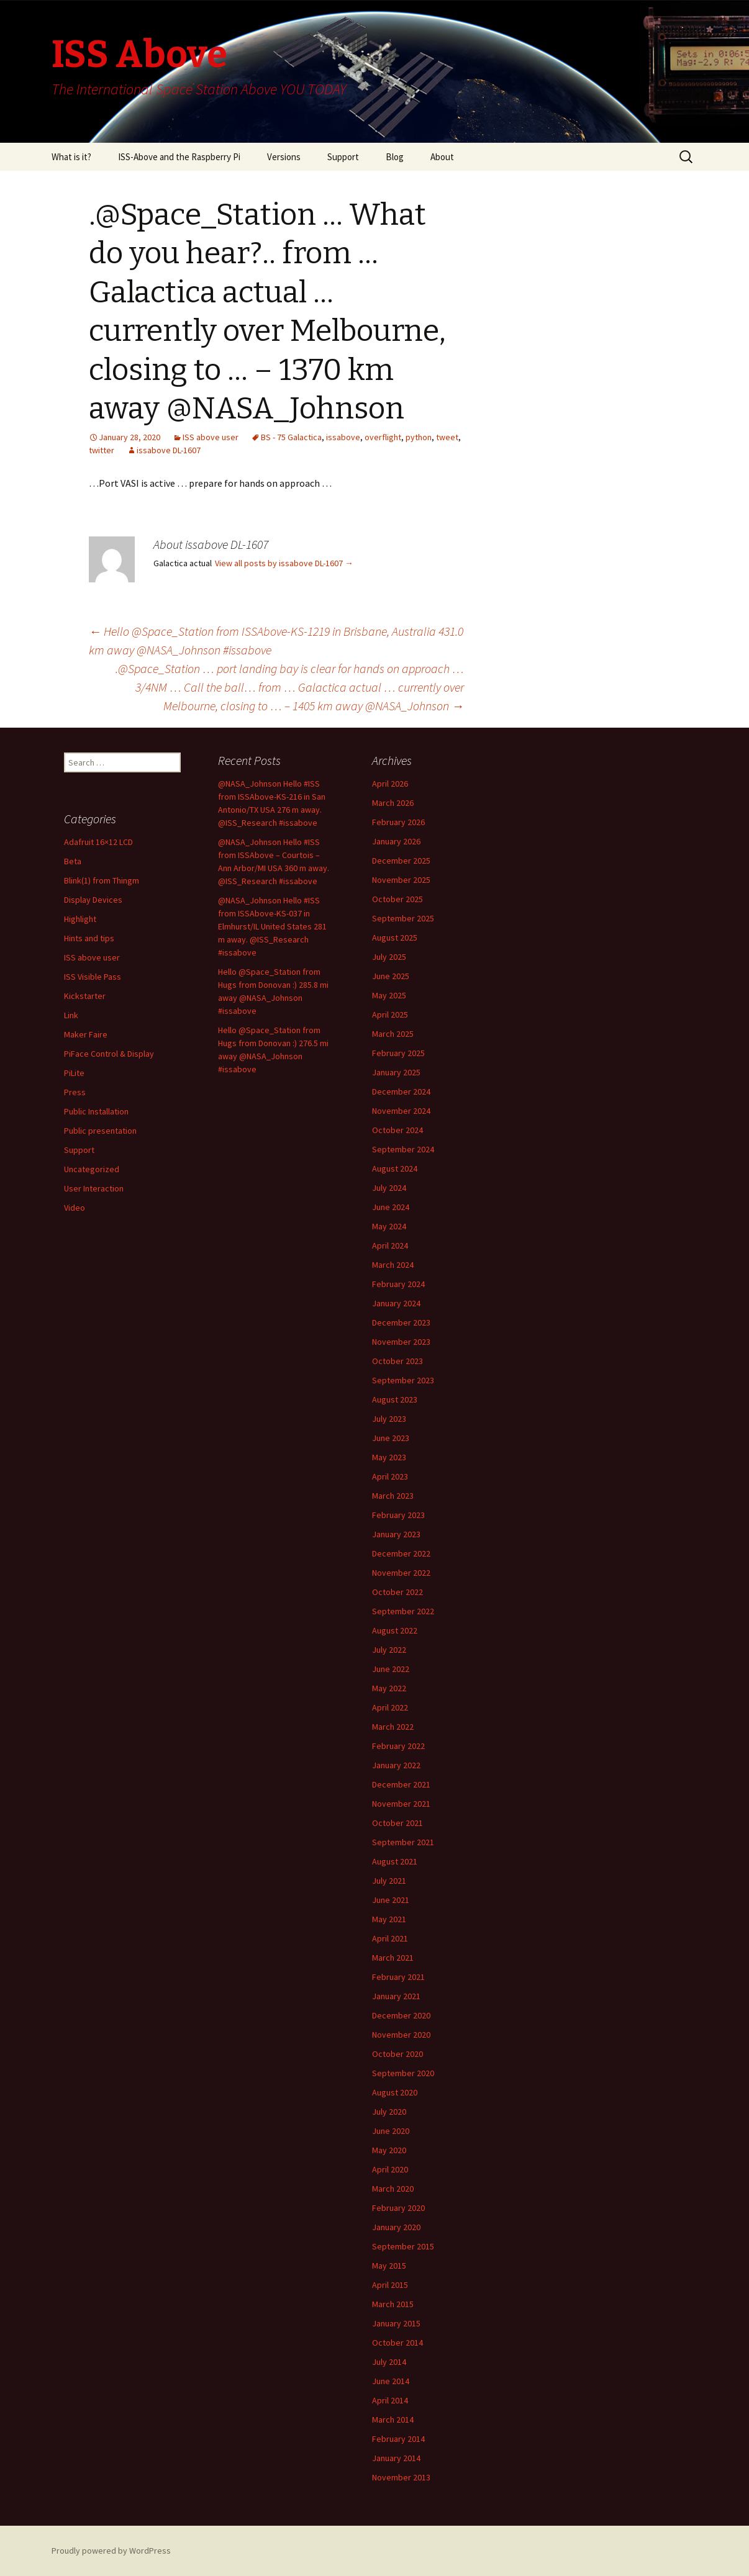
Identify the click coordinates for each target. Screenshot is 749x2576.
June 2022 (390, 1668)
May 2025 (389, 995)
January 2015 (396, 2323)
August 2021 (394, 1861)
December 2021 (401, 1784)
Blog (395, 157)
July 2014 (389, 2361)
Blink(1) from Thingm (101, 880)
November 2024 (401, 1110)
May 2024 (389, 1226)
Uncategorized (91, 1169)
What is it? (71, 157)
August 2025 (394, 937)
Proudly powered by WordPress (111, 2550)
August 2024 (394, 1168)
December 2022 (401, 1553)
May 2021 (389, 1919)
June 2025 (390, 976)
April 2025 (390, 1014)
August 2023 (394, 1399)
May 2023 (389, 1457)
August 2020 (394, 2092)
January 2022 (396, 1765)
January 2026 (396, 841)
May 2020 (389, 2150)
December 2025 (401, 860)
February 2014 (398, 2438)
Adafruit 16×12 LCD (98, 841)
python (419, 437)
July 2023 (389, 1418)
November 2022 (401, 1572)
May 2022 (389, 1688)
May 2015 (389, 2265)
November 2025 (401, 879)
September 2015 (403, 2246)
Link (71, 1015)
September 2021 (403, 1842)
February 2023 (398, 1515)
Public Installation (96, 1111)
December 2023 (401, 1322)
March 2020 (393, 2188)
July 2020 (389, 2111)
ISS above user (210, 437)
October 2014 (397, 2342)
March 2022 (393, 1726)
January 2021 (396, 1996)
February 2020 (398, 2207)
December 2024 (401, 1091)
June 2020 (390, 2130)
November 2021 (401, 1803)
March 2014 (393, 2419)
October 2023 (397, 1361)
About (442, 157)
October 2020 (397, 2053)
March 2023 (393, 1495)
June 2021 (390, 1899)
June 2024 (390, 1207)
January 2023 (396, 1534)
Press (75, 1092)
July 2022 (389, 1649)
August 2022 (394, 1630)
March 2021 (393, 1957)
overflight (383, 437)
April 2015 (390, 2284)
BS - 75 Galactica (291, 437)
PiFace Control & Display (109, 1053)
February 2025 (398, 1053)
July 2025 (389, 956)
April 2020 (390, 2169)
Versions (284, 157)
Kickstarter (85, 995)
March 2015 (393, 2304)
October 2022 (397, 1592)
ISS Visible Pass (92, 976)
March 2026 (393, 802)
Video (74, 1207)
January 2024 (396, 1303)
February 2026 (398, 822)
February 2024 (398, 1284)
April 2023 (390, 1476)
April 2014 (390, 2400)
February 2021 (398, 1976)
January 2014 (396, 2458)
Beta (72, 861)
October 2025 (397, 899)
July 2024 (389, 1187)
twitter (101, 450)
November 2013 (401, 2477)
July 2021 (389, 1880)
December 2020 (401, 2015)
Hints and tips (89, 938)
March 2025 (393, 1033)
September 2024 (403, 1149)
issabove (343, 437)
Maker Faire (85, 1034)
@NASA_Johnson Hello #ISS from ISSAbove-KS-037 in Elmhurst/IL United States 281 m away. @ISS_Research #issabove (272, 926)
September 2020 (403, 2073)
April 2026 (390, 783)
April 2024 (390, 1245)
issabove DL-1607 (169, 450)
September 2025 (403, 918)
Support (343, 157)
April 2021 (390, 1938)
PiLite (74, 1072)
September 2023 (403, 1380)
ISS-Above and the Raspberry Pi (179, 157)
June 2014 (390, 2381)
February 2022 (398, 1745)
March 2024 (393, 1264)
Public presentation (100, 1130)
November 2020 (401, 2034)
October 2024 (397, 1130)
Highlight (80, 918)
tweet (447, 437)
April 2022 (390, 1707)
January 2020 (396, 2227)
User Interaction (94, 1188)
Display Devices (93, 899)
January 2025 (396, 1072)
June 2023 (390, 1438)
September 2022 (403, 1611)
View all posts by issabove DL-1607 (284, 563)
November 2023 (401, 1341)
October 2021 (397, 1822)
